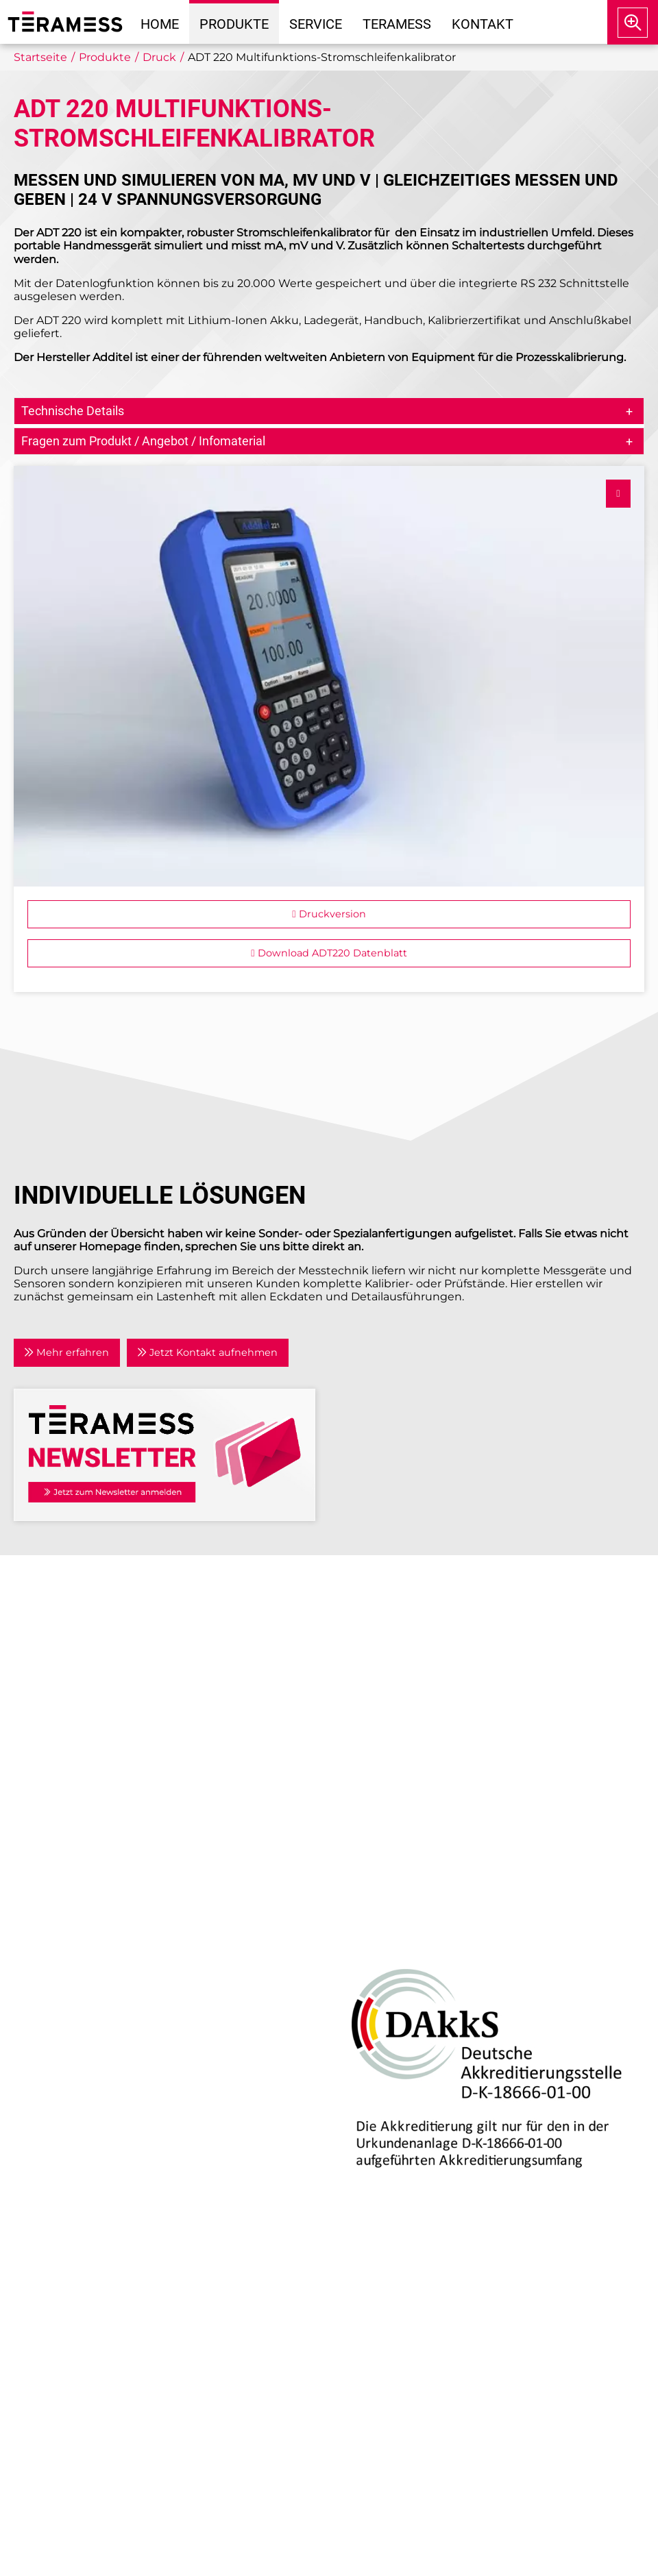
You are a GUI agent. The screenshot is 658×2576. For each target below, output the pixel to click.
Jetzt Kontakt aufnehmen (207, 1352)
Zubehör (47, 2027)
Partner (359, 1680)
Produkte (234, 24)
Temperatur (56, 1978)
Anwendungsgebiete (398, 1663)
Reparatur (51, 2113)
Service (315, 24)
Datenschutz (375, 1760)
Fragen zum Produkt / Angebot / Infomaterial (143, 441)
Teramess (397, 24)
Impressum (371, 1743)
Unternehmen (379, 1630)
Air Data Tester (63, 1945)
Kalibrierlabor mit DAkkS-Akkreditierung (134, 2129)
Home (160, 24)
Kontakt (482, 24)
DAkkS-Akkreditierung (391, 1928)
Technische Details (72, 411)
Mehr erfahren (66, 1352)
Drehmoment (62, 1961)
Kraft (36, 1994)
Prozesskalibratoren (78, 2011)
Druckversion (328, 914)
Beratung (50, 2096)
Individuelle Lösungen (85, 2146)
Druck (41, 1928)
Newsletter (369, 1713)
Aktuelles (365, 1647)
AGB (351, 1776)
